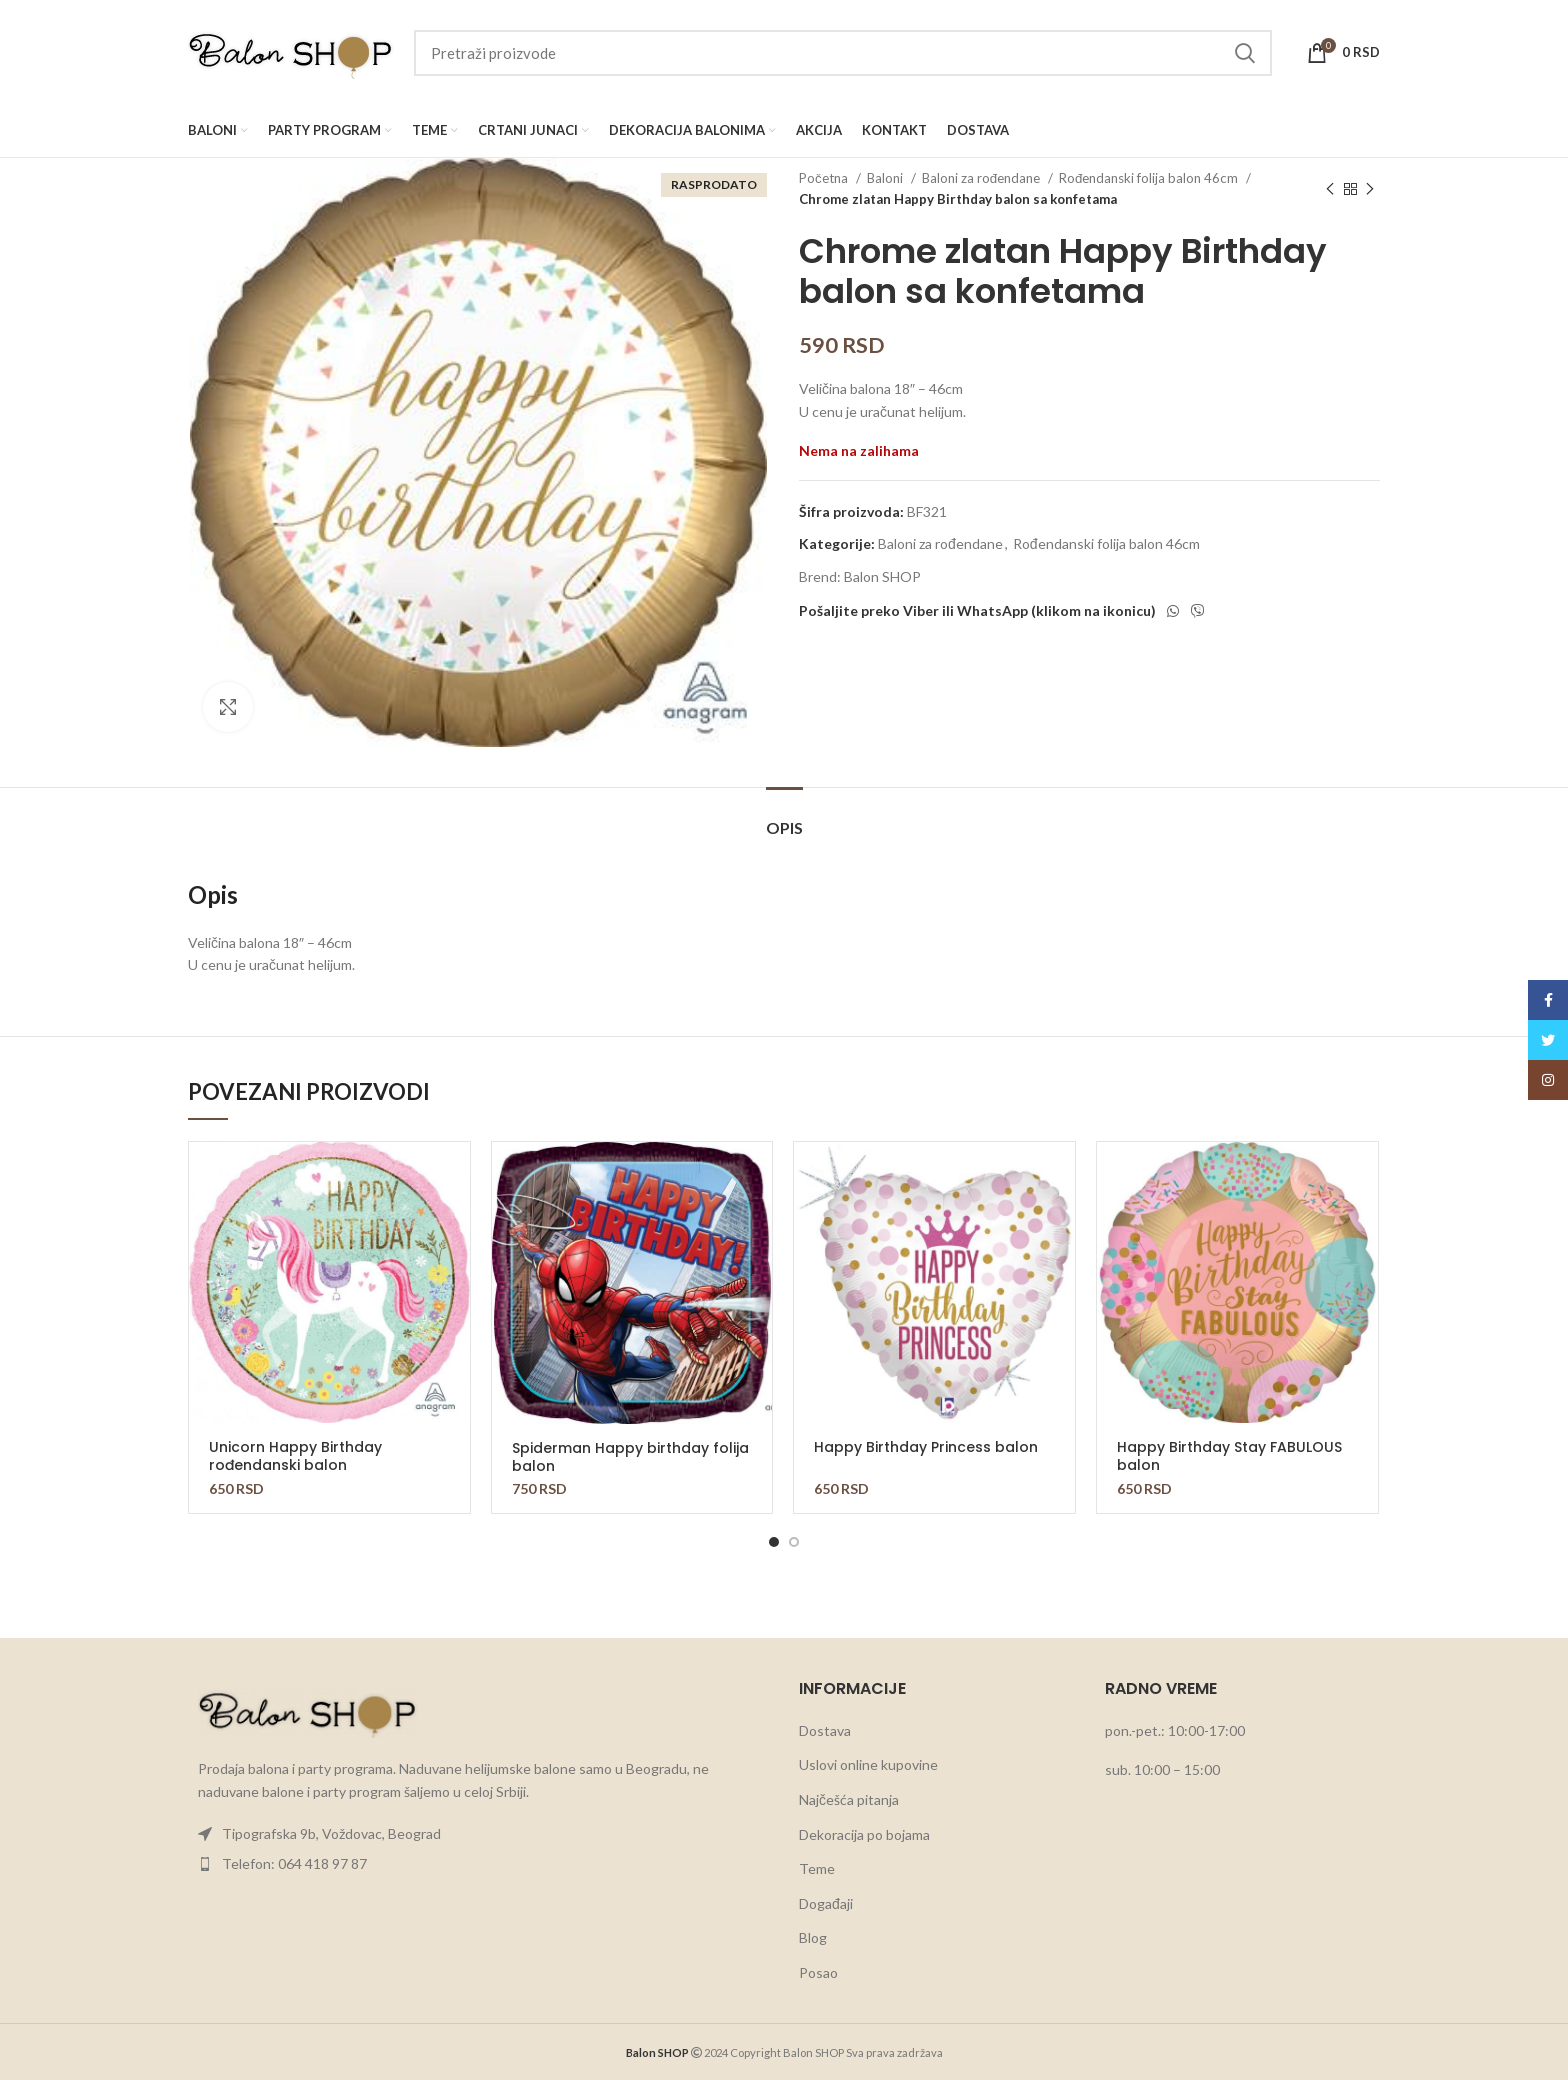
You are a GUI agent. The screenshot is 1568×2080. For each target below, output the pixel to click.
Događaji (826, 1903)
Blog (813, 1937)
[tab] (784, 817)
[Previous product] (1330, 189)
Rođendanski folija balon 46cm (1150, 178)
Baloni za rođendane (982, 178)
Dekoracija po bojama (864, 1834)
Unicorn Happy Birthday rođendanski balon (295, 1456)
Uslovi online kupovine (868, 1764)
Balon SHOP (882, 576)
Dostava (825, 1730)
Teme (817, 1868)
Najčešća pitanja (849, 1799)
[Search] (843, 53)
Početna (825, 178)
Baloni (886, 178)
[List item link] (478, 1834)
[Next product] (1370, 189)
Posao (818, 1972)
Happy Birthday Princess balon (926, 1447)
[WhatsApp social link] (1173, 611)
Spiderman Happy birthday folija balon (630, 1457)
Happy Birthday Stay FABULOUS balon (1229, 1456)
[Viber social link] (1198, 611)
